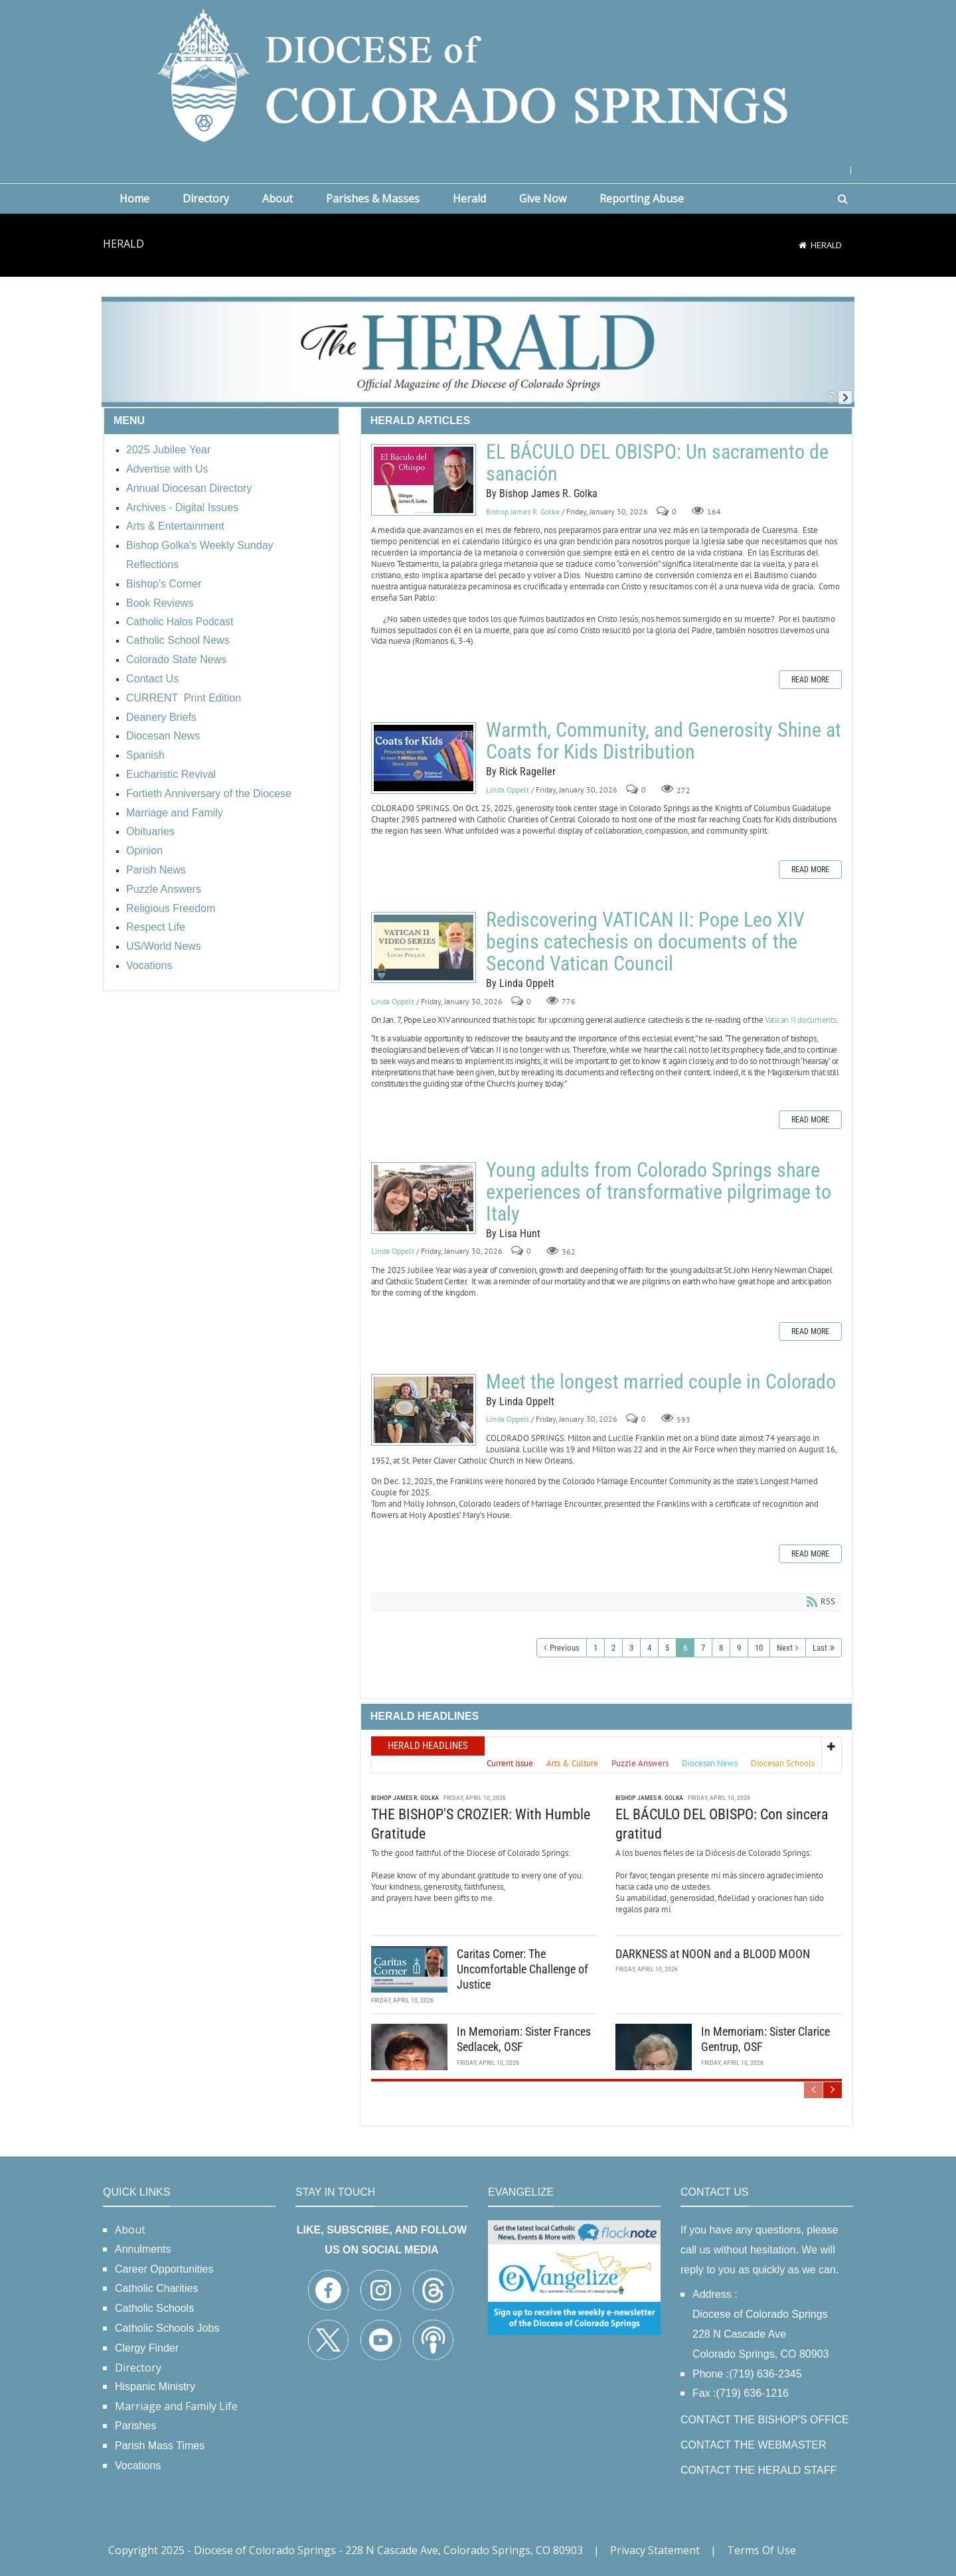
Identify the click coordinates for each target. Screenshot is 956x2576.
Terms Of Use (761, 2550)
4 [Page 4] (649, 1648)
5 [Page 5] (667, 1648)
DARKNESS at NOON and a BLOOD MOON (712, 1954)
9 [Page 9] (739, 1648)
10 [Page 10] (759, 1648)
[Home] (803, 245)
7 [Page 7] (703, 1648)
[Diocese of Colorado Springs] (478, 74)
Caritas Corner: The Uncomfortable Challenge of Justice (522, 1969)
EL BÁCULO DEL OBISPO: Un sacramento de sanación (423, 480)
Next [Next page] (785, 1648)
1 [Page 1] (596, 1648)
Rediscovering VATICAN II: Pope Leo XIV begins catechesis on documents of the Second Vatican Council (423, 947)
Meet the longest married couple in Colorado (423, 1410)
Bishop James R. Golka (523, 511)
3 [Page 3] (631, 1648)
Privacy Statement (655, 2550)
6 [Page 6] (685, 1648)
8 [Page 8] (721, 1648)
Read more (810, 679)
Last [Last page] (820, 1648)
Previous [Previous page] (565, 1648)
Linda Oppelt (507, 790)
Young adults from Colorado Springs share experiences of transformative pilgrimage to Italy (423, 1198)
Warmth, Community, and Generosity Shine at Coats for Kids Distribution (423, 758)
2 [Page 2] (613, 1648)
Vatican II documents (800, 1019)
